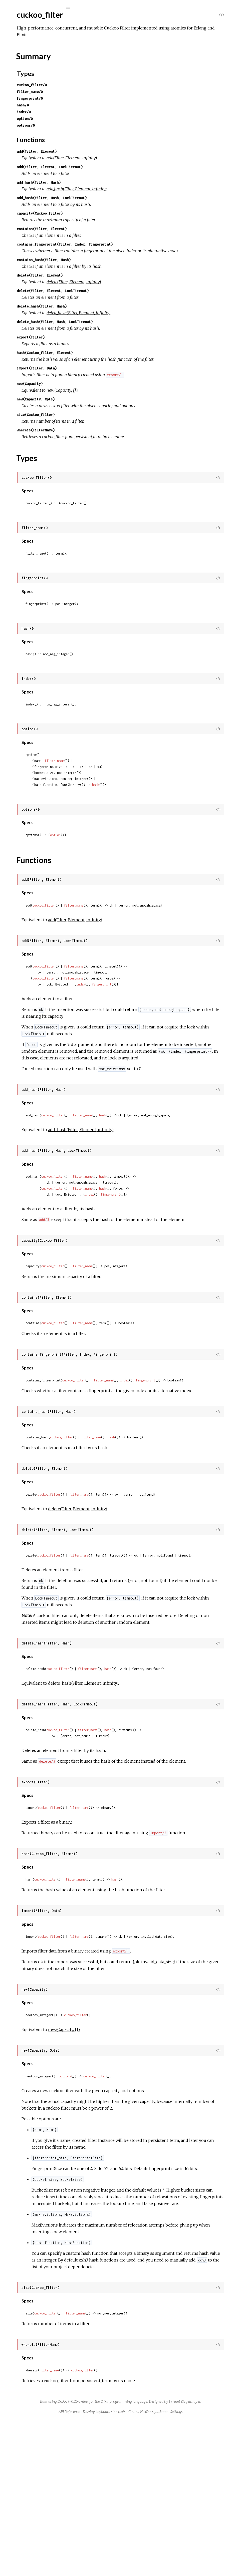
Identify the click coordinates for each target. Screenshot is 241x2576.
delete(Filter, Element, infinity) (147, 288)
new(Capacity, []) (135, 403)
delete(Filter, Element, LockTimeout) (126, 297)
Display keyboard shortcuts (141, 2568)
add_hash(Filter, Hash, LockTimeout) (125, 198)
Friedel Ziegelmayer (167, 2558)
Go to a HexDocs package (185, 2568)
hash (168, 798)
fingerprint (175, 1004)
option (128, 848)
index (154, 1004)
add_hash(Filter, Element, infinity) (150, 188)
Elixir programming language (188, 2551)
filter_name (127, 774)
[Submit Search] (7, 7)
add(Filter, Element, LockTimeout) (123, 167)
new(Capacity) (103, 397)
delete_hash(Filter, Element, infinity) (152, 319)
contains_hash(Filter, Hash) (117, 266)
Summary (27, 73)
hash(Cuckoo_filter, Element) (118, 359)
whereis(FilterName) (109, 443)
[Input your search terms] (37, 7)
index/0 (97, 112)
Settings (214, 2568)
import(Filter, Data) (110, 381)
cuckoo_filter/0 (105, 85)
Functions (30, 84)
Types (27, 79)
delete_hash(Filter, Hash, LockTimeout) (128, 328)
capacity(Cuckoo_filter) (113, 213)
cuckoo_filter (31, 20)
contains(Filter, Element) (115, 229)
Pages (18, 39)
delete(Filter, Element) (113, 282)
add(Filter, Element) (110, 151)
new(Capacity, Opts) (109, 412)
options (138, 2186)
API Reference (107, 2568)
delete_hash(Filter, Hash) (115, 313)
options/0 (99, 125)
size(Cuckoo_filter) (109, 428)
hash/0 (96, 105)
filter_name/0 (103, 91)
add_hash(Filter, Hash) (112, 182)
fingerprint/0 (103, 98)
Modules (21, 45)
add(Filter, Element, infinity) (145, 157)
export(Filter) (104, 344)
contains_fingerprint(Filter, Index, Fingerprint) (138, 244)
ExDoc (126, 2551)
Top (22, 68)
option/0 (98, 118)
